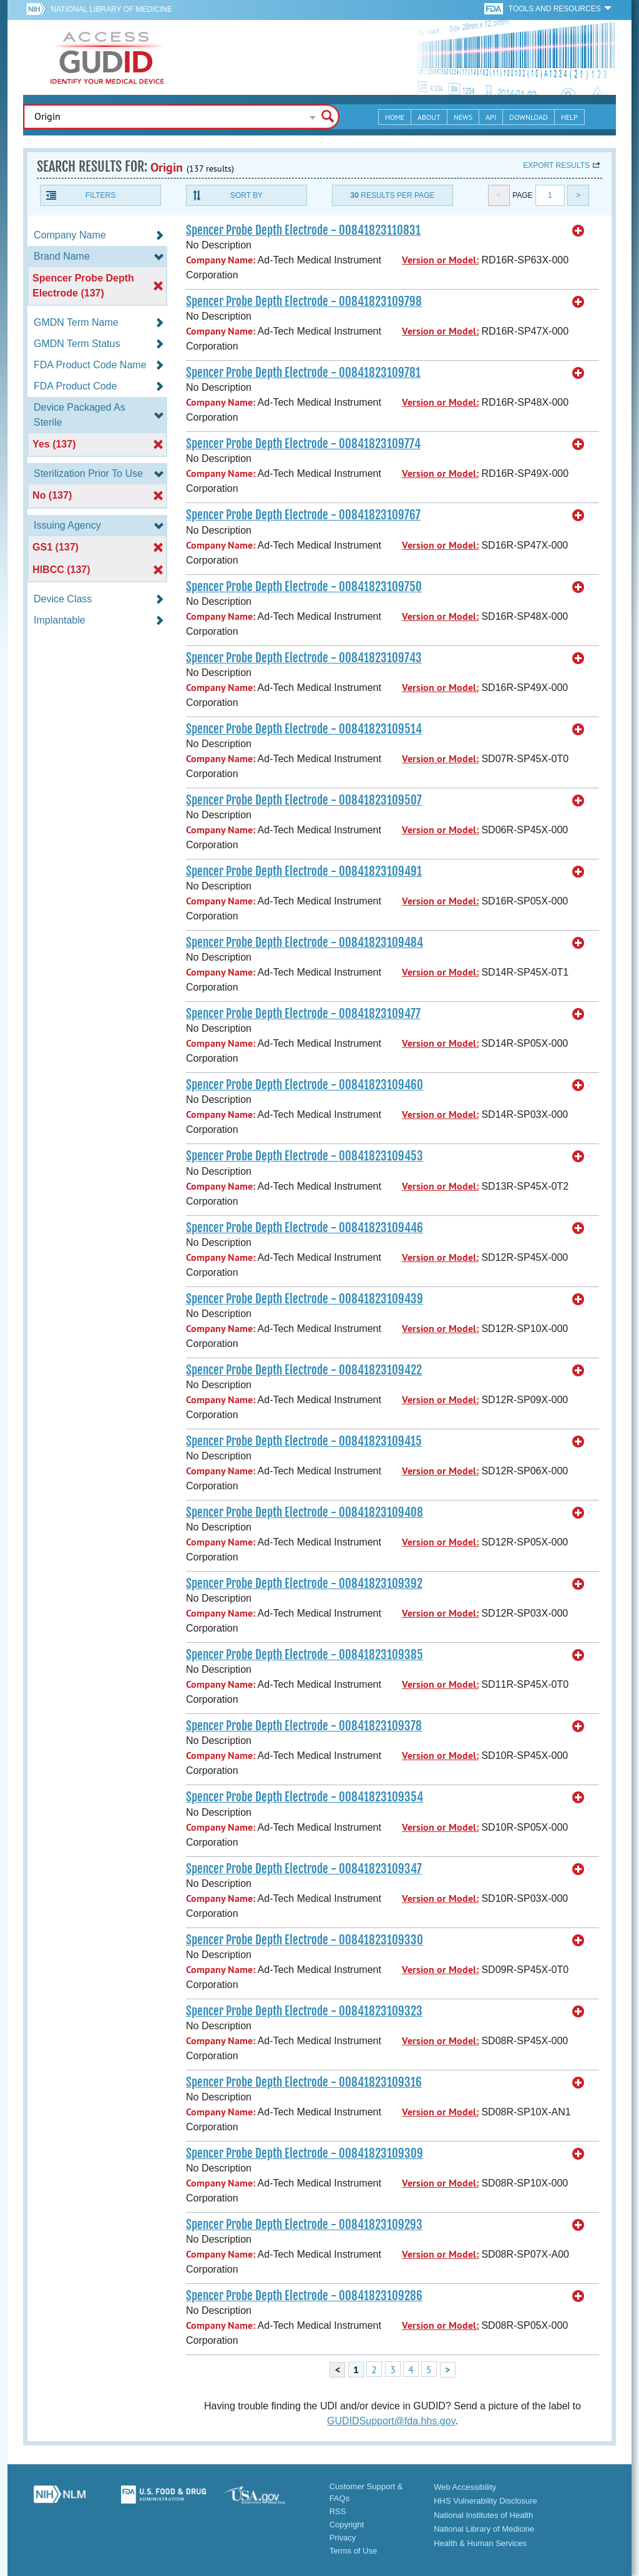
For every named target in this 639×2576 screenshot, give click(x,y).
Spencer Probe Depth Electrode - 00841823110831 (303, 230)
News (463, 117)
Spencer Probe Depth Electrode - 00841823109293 (304, 2224)
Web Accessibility (465, 2487)
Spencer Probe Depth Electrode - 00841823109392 (304, 1583)
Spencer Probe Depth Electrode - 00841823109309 (304, 2153)
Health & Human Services (480, 2543)
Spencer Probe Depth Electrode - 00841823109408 (304, 1512)
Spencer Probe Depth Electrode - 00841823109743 (304, 657)
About (429, 117)
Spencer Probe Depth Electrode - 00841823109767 (303, 514)
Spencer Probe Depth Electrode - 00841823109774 (303, 443)
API (490, 117)
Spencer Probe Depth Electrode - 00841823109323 (304, 2011)
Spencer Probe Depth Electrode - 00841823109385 (304, 1654)
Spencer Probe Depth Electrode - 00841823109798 (304, 301)
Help (569, 117)
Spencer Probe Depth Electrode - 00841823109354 (304, 1797)
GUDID (107, 57)
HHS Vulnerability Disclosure (485, 2500)
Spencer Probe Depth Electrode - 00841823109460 (304, 1084)
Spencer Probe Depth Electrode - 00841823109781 (303, 372)
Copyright (346, 2524)
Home (394, 117)
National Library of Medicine (111, 9)
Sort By (246, 195)
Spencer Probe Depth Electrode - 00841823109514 (304, 729)
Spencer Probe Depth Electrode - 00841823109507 (304, 800)
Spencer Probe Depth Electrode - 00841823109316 (304, 2082)
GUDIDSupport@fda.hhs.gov (391, 2421)
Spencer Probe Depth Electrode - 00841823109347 (304, 1868)
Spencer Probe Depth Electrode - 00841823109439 (304, 1298)
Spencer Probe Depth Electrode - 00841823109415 (304, 1441)
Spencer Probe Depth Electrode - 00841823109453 (304, 1155)
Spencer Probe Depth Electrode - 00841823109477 (303, 1013)
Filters (100, 195)
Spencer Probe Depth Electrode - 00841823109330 (304, 1939)
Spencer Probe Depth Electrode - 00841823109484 (304, 942)
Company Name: (220, 260)
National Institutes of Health (483, 2515)
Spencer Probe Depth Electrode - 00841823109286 (304, 2295)
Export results (556, 165)
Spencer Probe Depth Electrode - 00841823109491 (304, 871)
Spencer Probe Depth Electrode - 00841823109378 (304, 1725)
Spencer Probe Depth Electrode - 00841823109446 (304, 1227)
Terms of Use (353, 2550)
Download (528, 117)
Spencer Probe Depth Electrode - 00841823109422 (304, 1370)
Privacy (342, 2537)
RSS (337, 2511)
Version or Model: (440, 260)
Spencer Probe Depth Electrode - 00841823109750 (304, 586)
